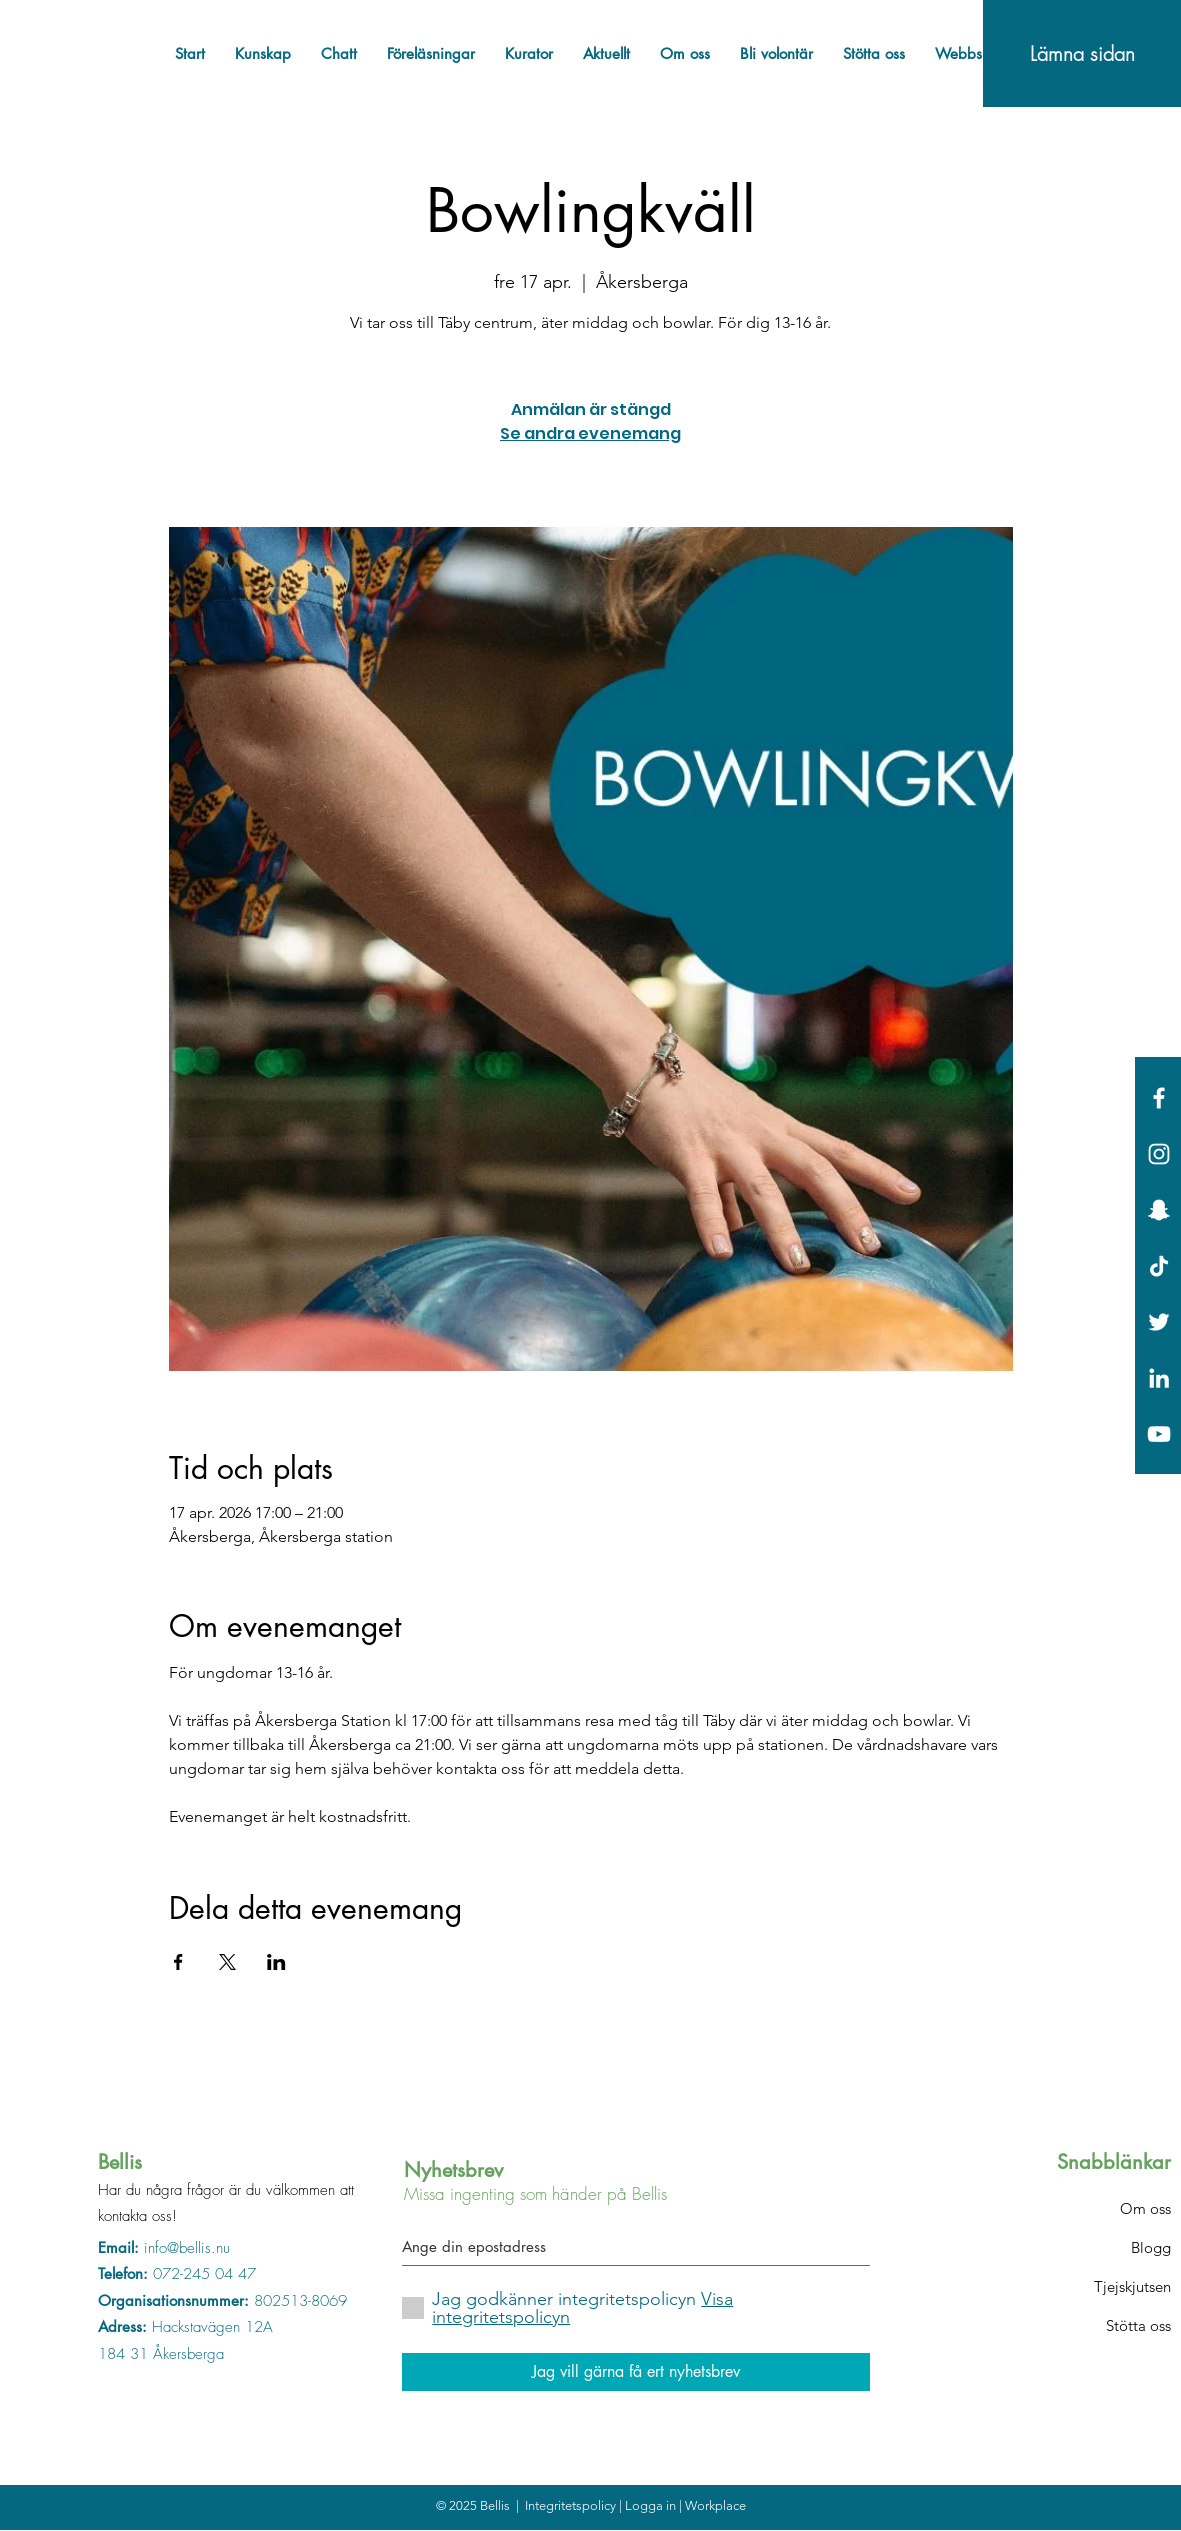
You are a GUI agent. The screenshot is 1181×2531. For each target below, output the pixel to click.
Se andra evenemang (590, 433)
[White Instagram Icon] (1159, 1154)
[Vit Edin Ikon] (1159, 1378)
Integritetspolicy (572, 2505)
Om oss (1145, 2208)
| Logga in (649, 2505)
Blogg (1151, 2247)
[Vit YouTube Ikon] (1159, 1434)
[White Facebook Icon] (1159, 1098)
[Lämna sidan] (1082, 53)
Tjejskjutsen (1132, 2286)
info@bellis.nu (187, 2248)
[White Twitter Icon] (1159, 1322)
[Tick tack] (1159, 1266)
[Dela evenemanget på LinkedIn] (276, 1962)
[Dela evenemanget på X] (227, 1962)
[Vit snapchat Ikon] (1159, 1210)
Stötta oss (1138, 2325)
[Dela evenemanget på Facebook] (178, 1962)
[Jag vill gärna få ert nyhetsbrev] (636, 2372)
